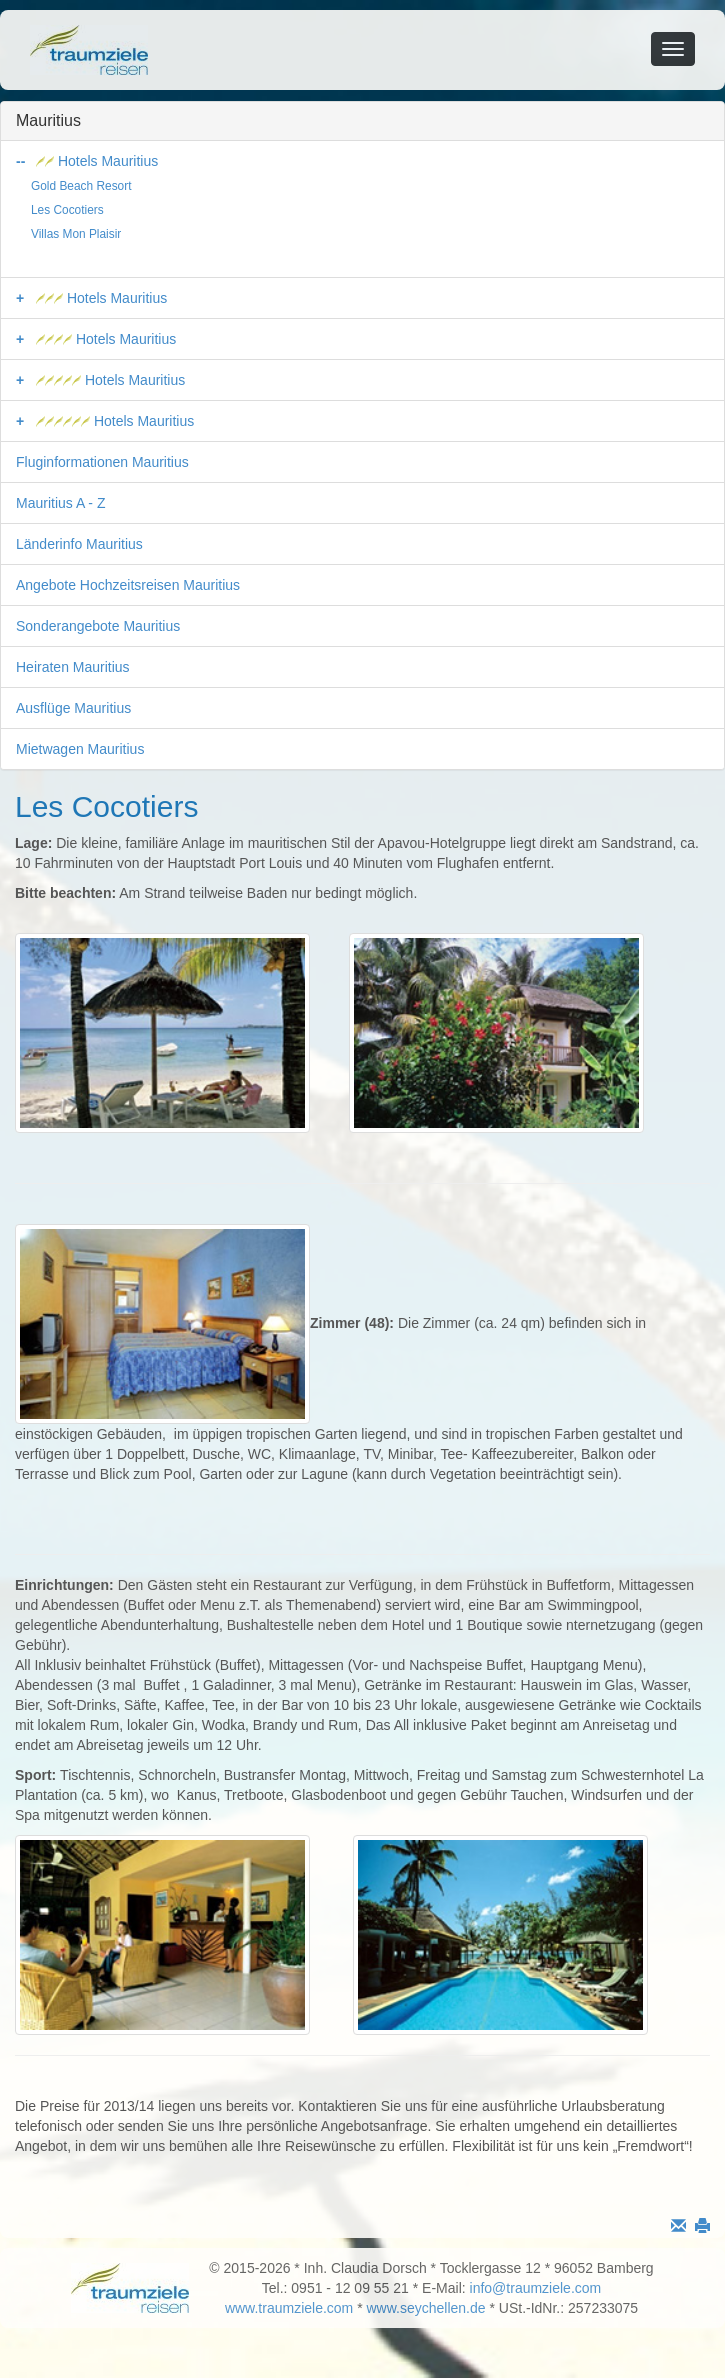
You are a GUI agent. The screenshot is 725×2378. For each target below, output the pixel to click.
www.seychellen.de (426, 2308)
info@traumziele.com (536, 2288)
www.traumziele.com (289, 2308)
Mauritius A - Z (60, 503)
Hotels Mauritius (97, 161)
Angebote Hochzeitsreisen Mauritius (128, 585)
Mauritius (48, 120)
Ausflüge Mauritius (73, 708)
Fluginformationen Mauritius (102, 462)
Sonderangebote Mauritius (98, 626)
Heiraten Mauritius (73, 667)
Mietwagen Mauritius (80, 749)
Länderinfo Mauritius (79, 544)
